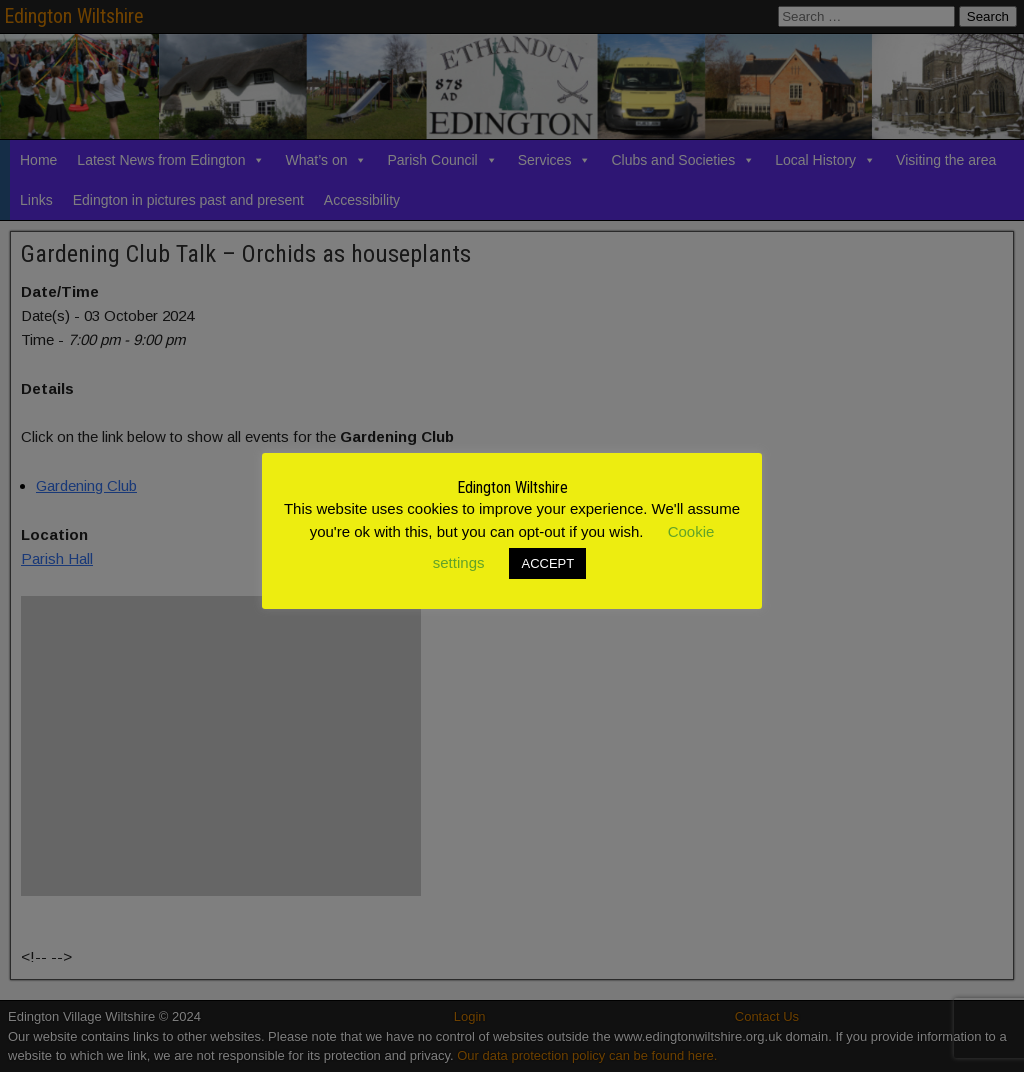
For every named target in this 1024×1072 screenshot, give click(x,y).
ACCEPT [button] (547, 563)
